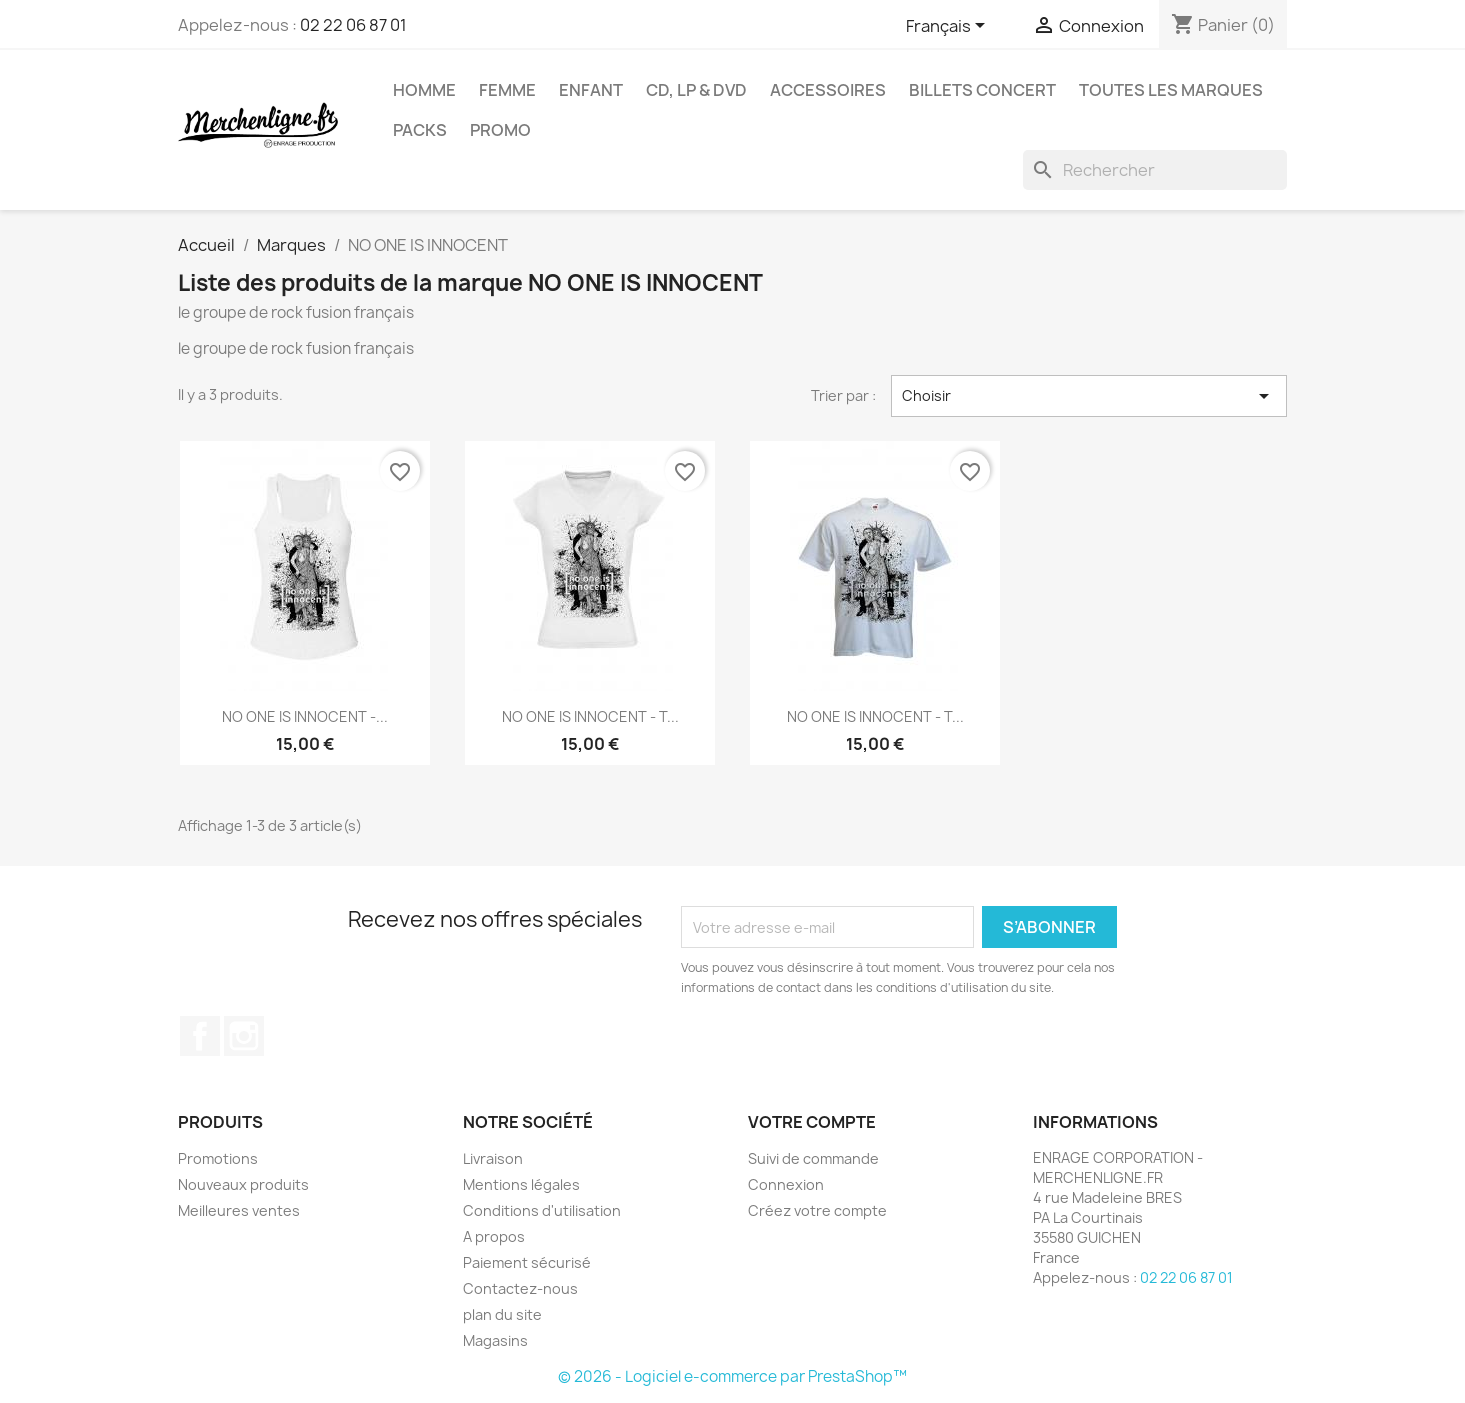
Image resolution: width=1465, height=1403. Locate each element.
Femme (507, 90)
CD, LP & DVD (696, 90)
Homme (424, 90)
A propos (494, 1236)
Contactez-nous (520, 1288)
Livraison (493, 1158)
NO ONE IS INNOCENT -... (305, 716)
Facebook (200, 1036)
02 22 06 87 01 (353, 25)
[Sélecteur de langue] (949, 27)
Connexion (786, 1184)
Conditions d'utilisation (542, 1210)
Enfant (591, 90)
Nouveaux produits (243, 1184)
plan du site (502, 1314)
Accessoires (828, 90)
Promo (500, 130)
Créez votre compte (817, 1210)
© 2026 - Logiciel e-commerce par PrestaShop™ (732, 1376)
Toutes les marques (1171, 90)
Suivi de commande (813, 1158)
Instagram (244, 1036)
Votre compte (812, 1122)
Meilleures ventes (239, 1210)
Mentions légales (521, 1184)
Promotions (218, 1158)
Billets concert (982, 90)
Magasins (495, 1340)
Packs (420, 130)
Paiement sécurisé (527, 1262)
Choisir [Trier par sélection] (1089, 396)
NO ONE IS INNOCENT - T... (590, 716)
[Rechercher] (1155, 170)
